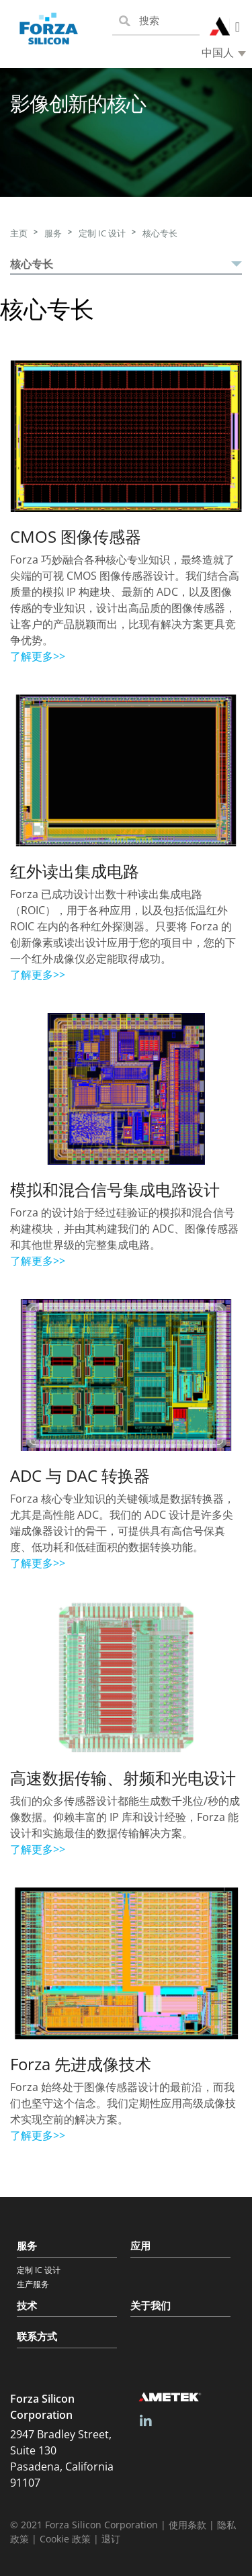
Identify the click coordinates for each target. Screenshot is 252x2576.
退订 (110, 2538)
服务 (53, 233)
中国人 (218, 52)
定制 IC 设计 (102, 233)
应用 (140, 2245)
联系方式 (37, 2336)
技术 (27, 2305)
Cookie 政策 (65, 2538)
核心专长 (159, 233)
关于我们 (150, 2305)
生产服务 (33, 2284)
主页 (19, 233)
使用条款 (187, 2524)
